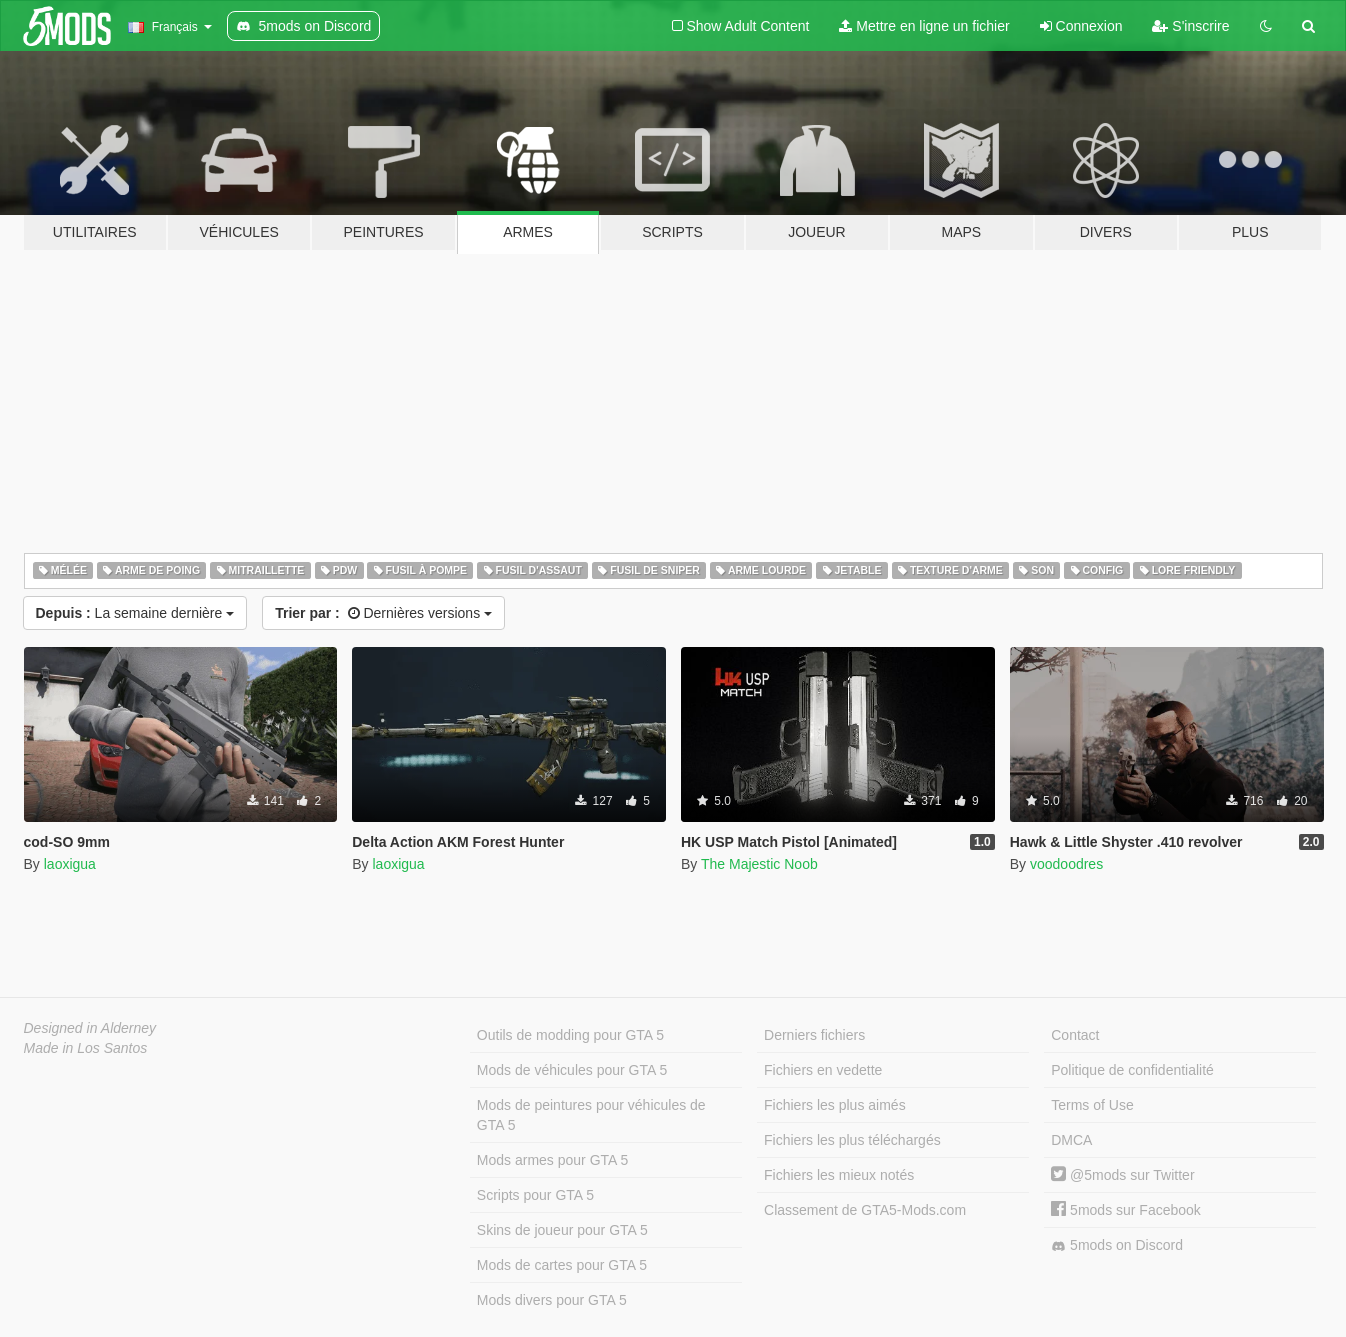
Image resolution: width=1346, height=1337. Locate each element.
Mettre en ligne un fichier (924, 26)
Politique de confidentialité (1132, 1070)
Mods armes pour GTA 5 (552, 1160)
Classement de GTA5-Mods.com (865, 1210)
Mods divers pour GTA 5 (552, 1300)
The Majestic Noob (759, 864)
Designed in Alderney (90, 1028)
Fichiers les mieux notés (839, 1175)
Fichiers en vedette (823, 1070)
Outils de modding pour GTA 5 (570, 1035)
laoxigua (70, 864)
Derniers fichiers (814, 1035)
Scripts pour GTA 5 (535, 1195)
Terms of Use (1092, 1105)
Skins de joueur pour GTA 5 (562, 1230)
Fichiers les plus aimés (835, 1105)
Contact (1075, 1035)
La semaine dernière (135, 613)
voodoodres (1066, 864)
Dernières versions (383, 613)
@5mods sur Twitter (1122, 1175)
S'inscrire (1190, 26)
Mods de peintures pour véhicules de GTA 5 (591, 1115)
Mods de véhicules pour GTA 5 (572, 1070)
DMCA (1071, 1140)
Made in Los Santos (86, 1048)
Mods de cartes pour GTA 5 (562, 1265)
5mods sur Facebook (1126, 1210)
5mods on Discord (1117, 1245)
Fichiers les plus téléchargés (852, 1140)
